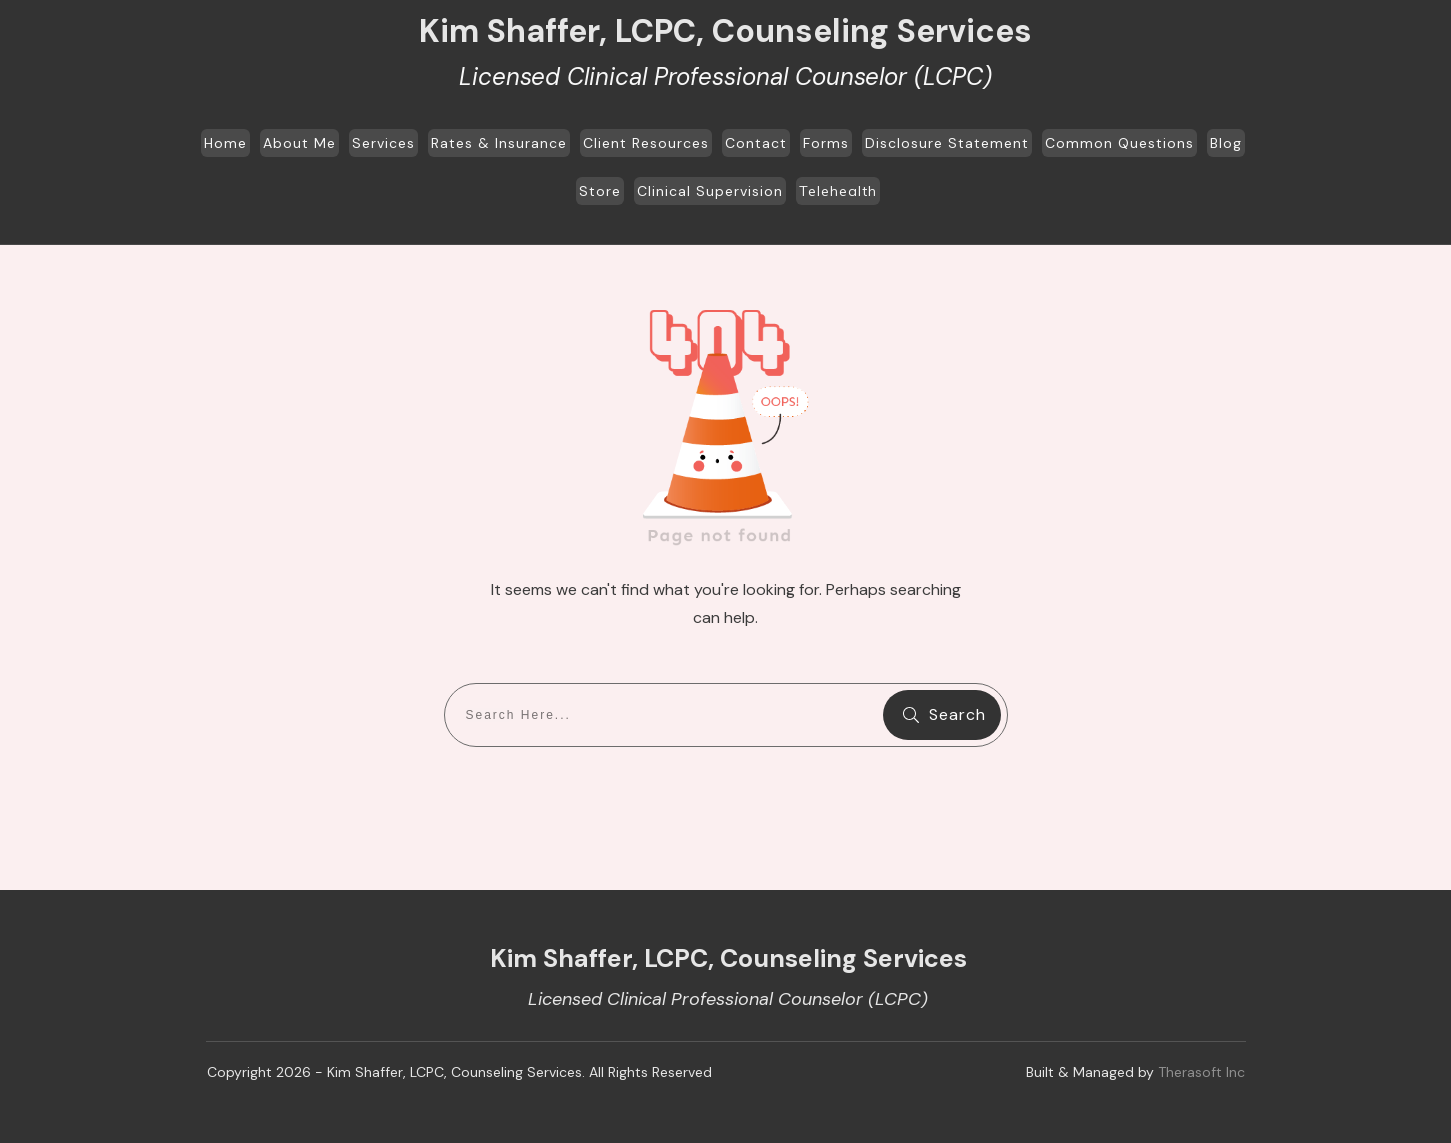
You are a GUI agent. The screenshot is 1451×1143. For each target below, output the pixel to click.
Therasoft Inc (1201, 1072)
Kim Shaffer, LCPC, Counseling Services (725, 31)
